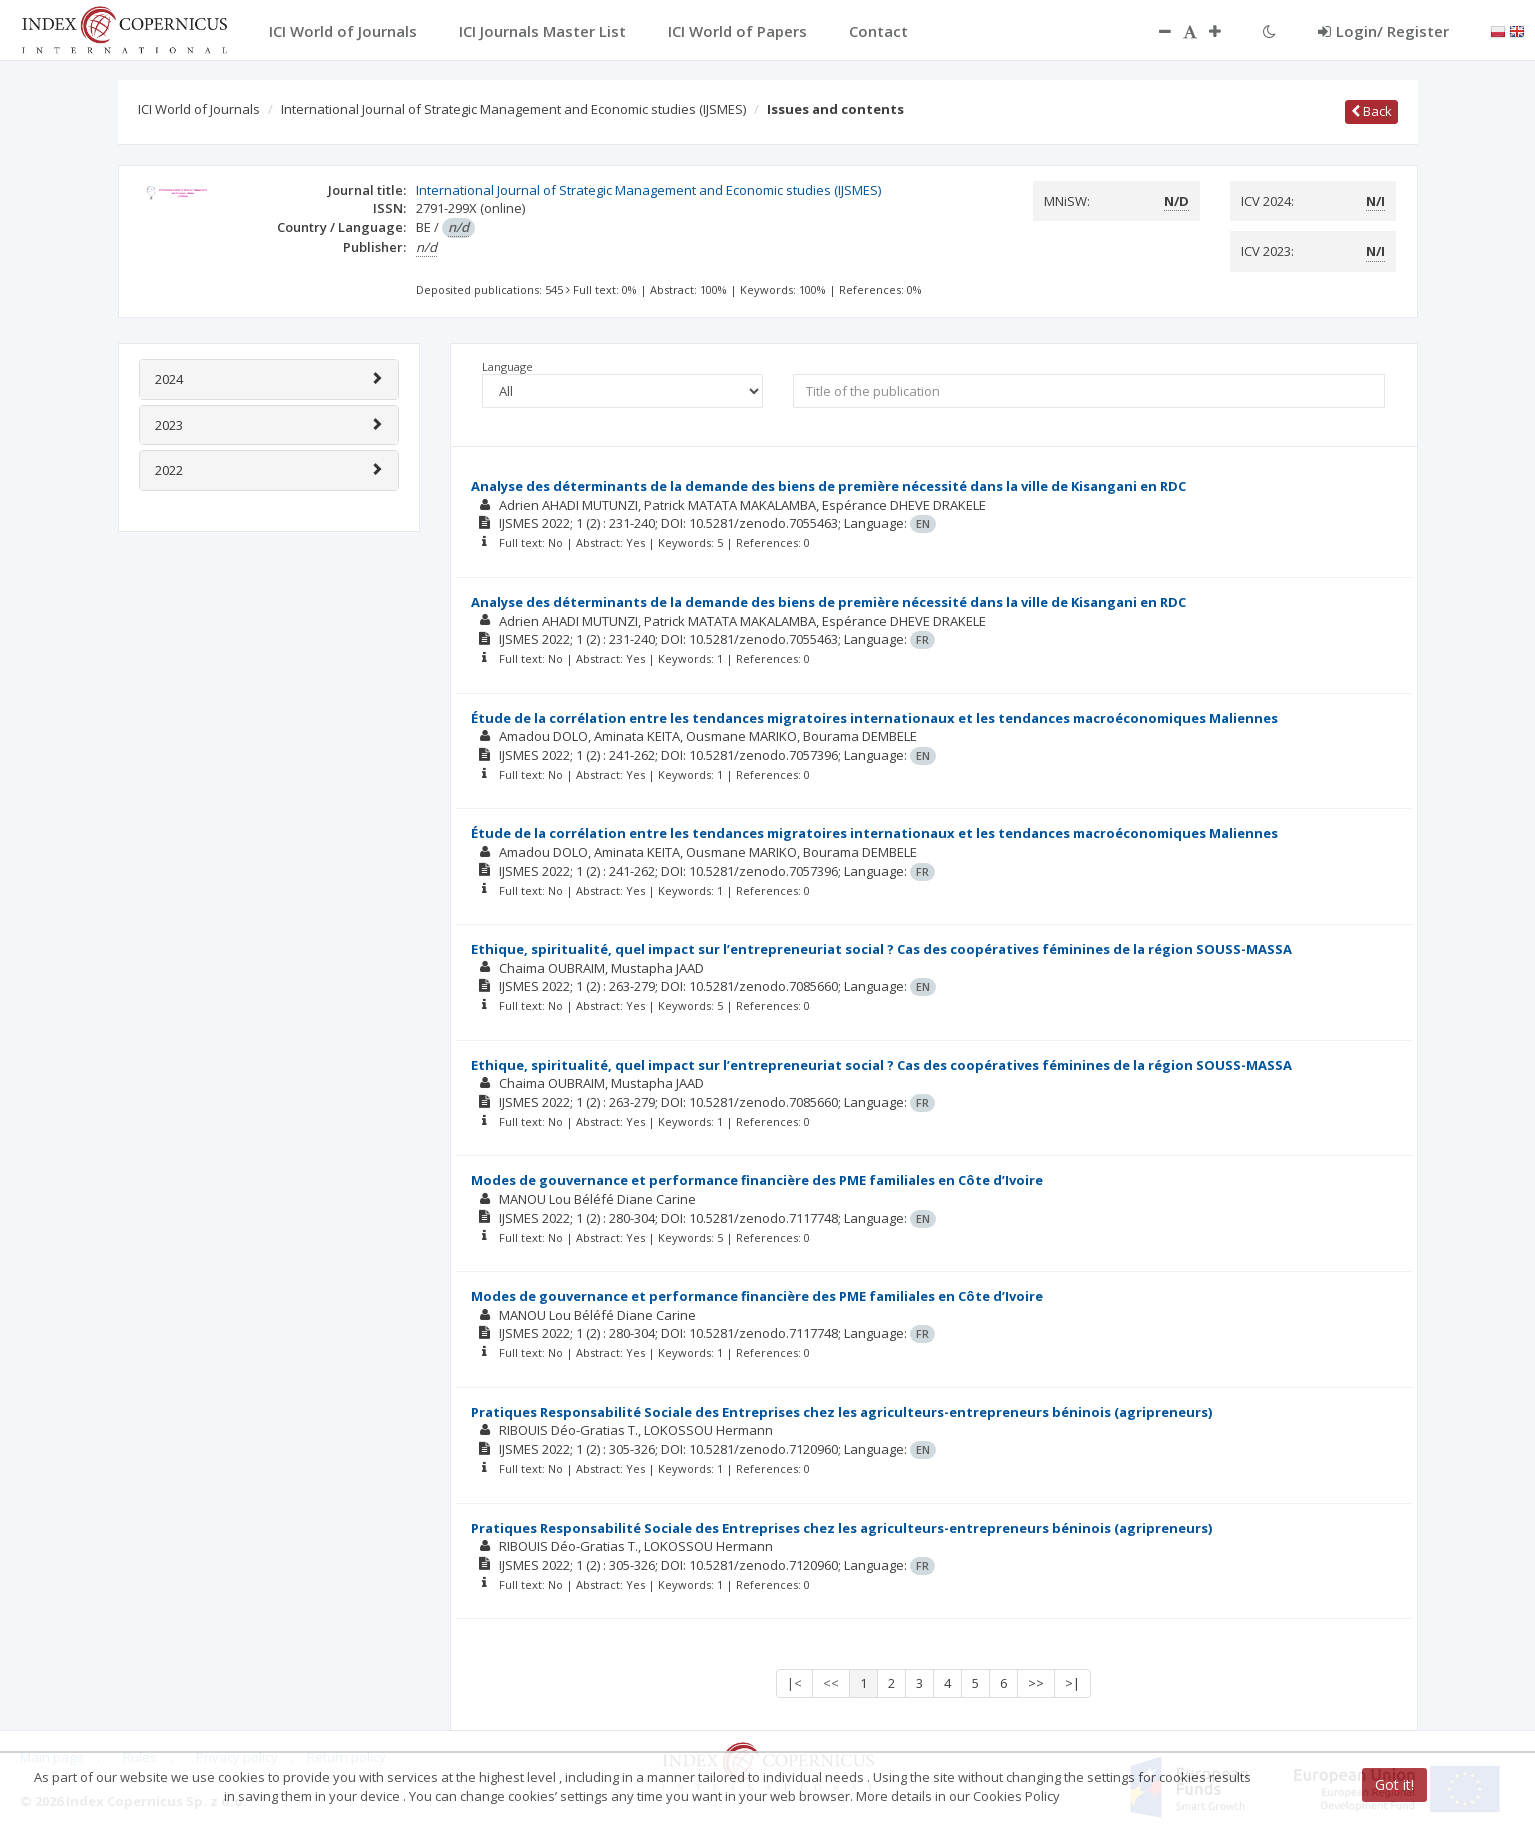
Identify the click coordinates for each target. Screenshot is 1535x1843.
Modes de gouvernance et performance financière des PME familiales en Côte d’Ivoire (757, 1180)
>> (1036, 1683)
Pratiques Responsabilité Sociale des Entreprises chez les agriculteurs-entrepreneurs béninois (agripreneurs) (841, 1412)
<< (831, 1683)
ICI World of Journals (199, 109)
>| (1072, 1683)
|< (794, 1683)
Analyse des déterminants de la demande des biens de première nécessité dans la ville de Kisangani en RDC (828, 486)
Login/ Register (1383, 31)
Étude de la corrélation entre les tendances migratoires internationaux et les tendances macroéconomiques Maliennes (874, 718)
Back (1371, 111)
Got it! (1394, 1784)
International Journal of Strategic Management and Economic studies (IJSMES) (513, 109)
